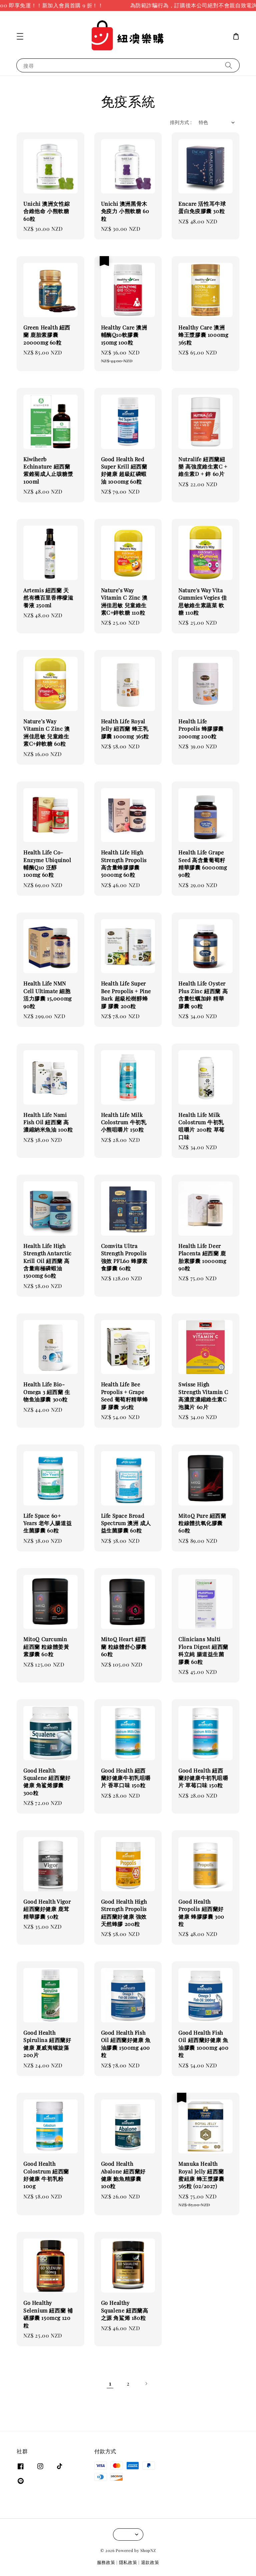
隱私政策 (128, 2562)
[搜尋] (228, 65)
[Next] (146, 2383)
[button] (20, 36)
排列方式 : (181, 122)
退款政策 (150, 2562)
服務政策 (106, 2562)
